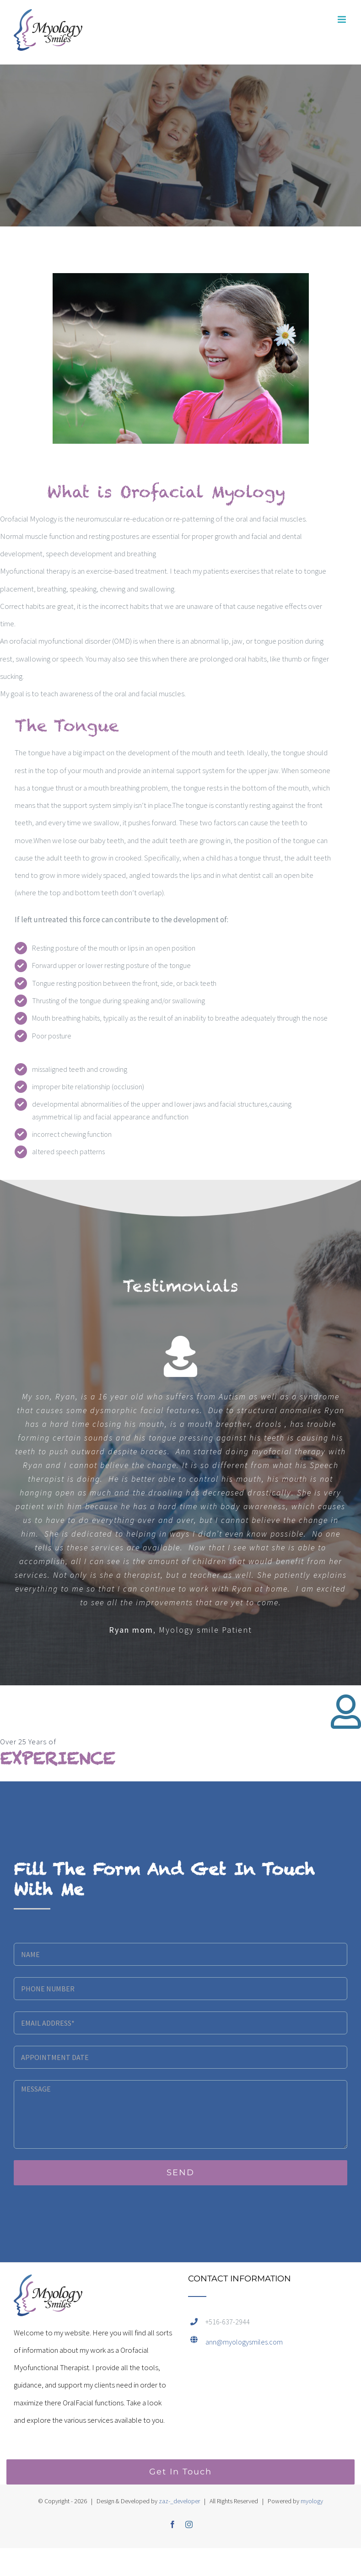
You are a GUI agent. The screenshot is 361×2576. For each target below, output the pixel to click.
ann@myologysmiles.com (244, 2341)
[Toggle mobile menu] (342, 19)
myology (312, 2501)
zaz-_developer (179, 2501)
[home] (48, 2283)
